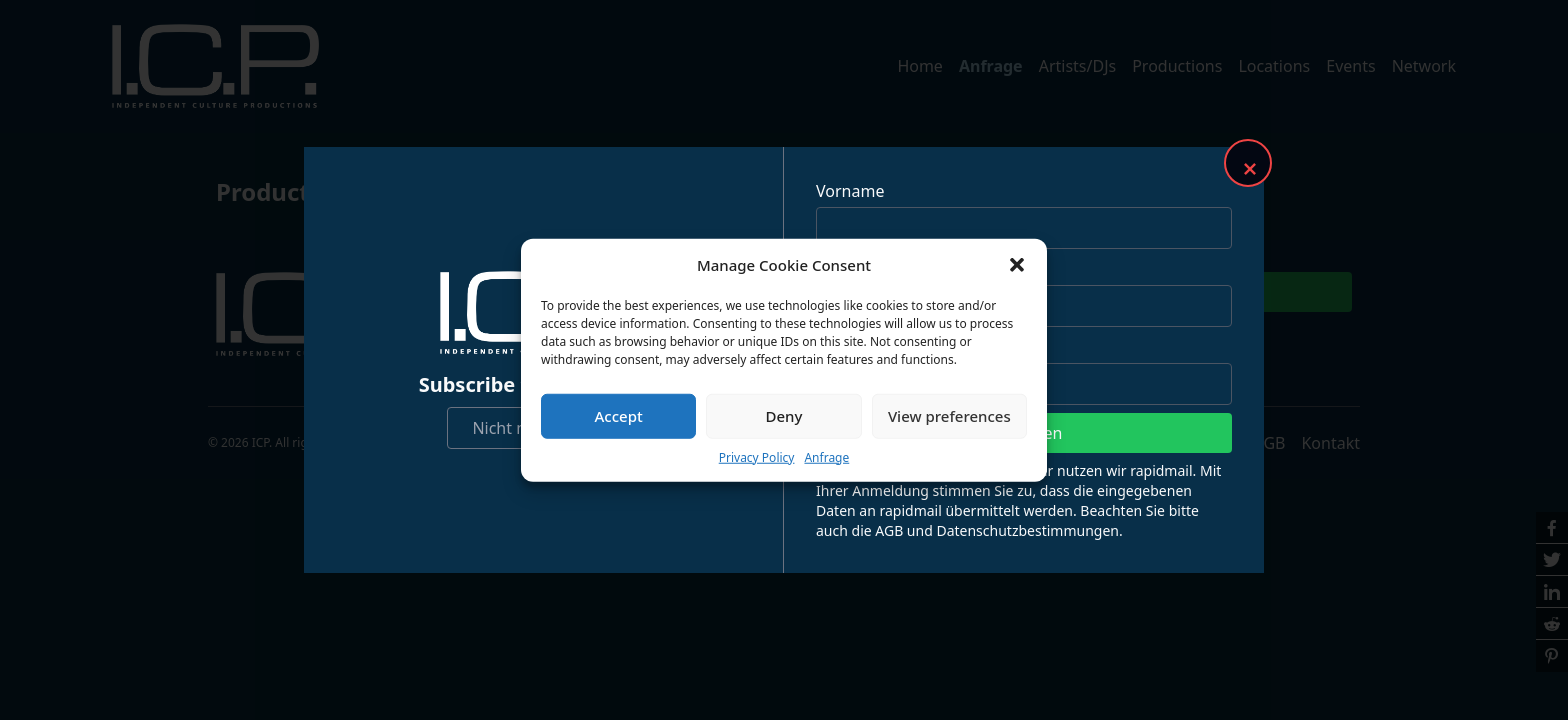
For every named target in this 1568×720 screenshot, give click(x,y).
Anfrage (826, 456)
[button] (1017, 265)
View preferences (949, 416)
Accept (619, 416)
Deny (784, 416)
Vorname (850, 191)
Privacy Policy (757, 456)
